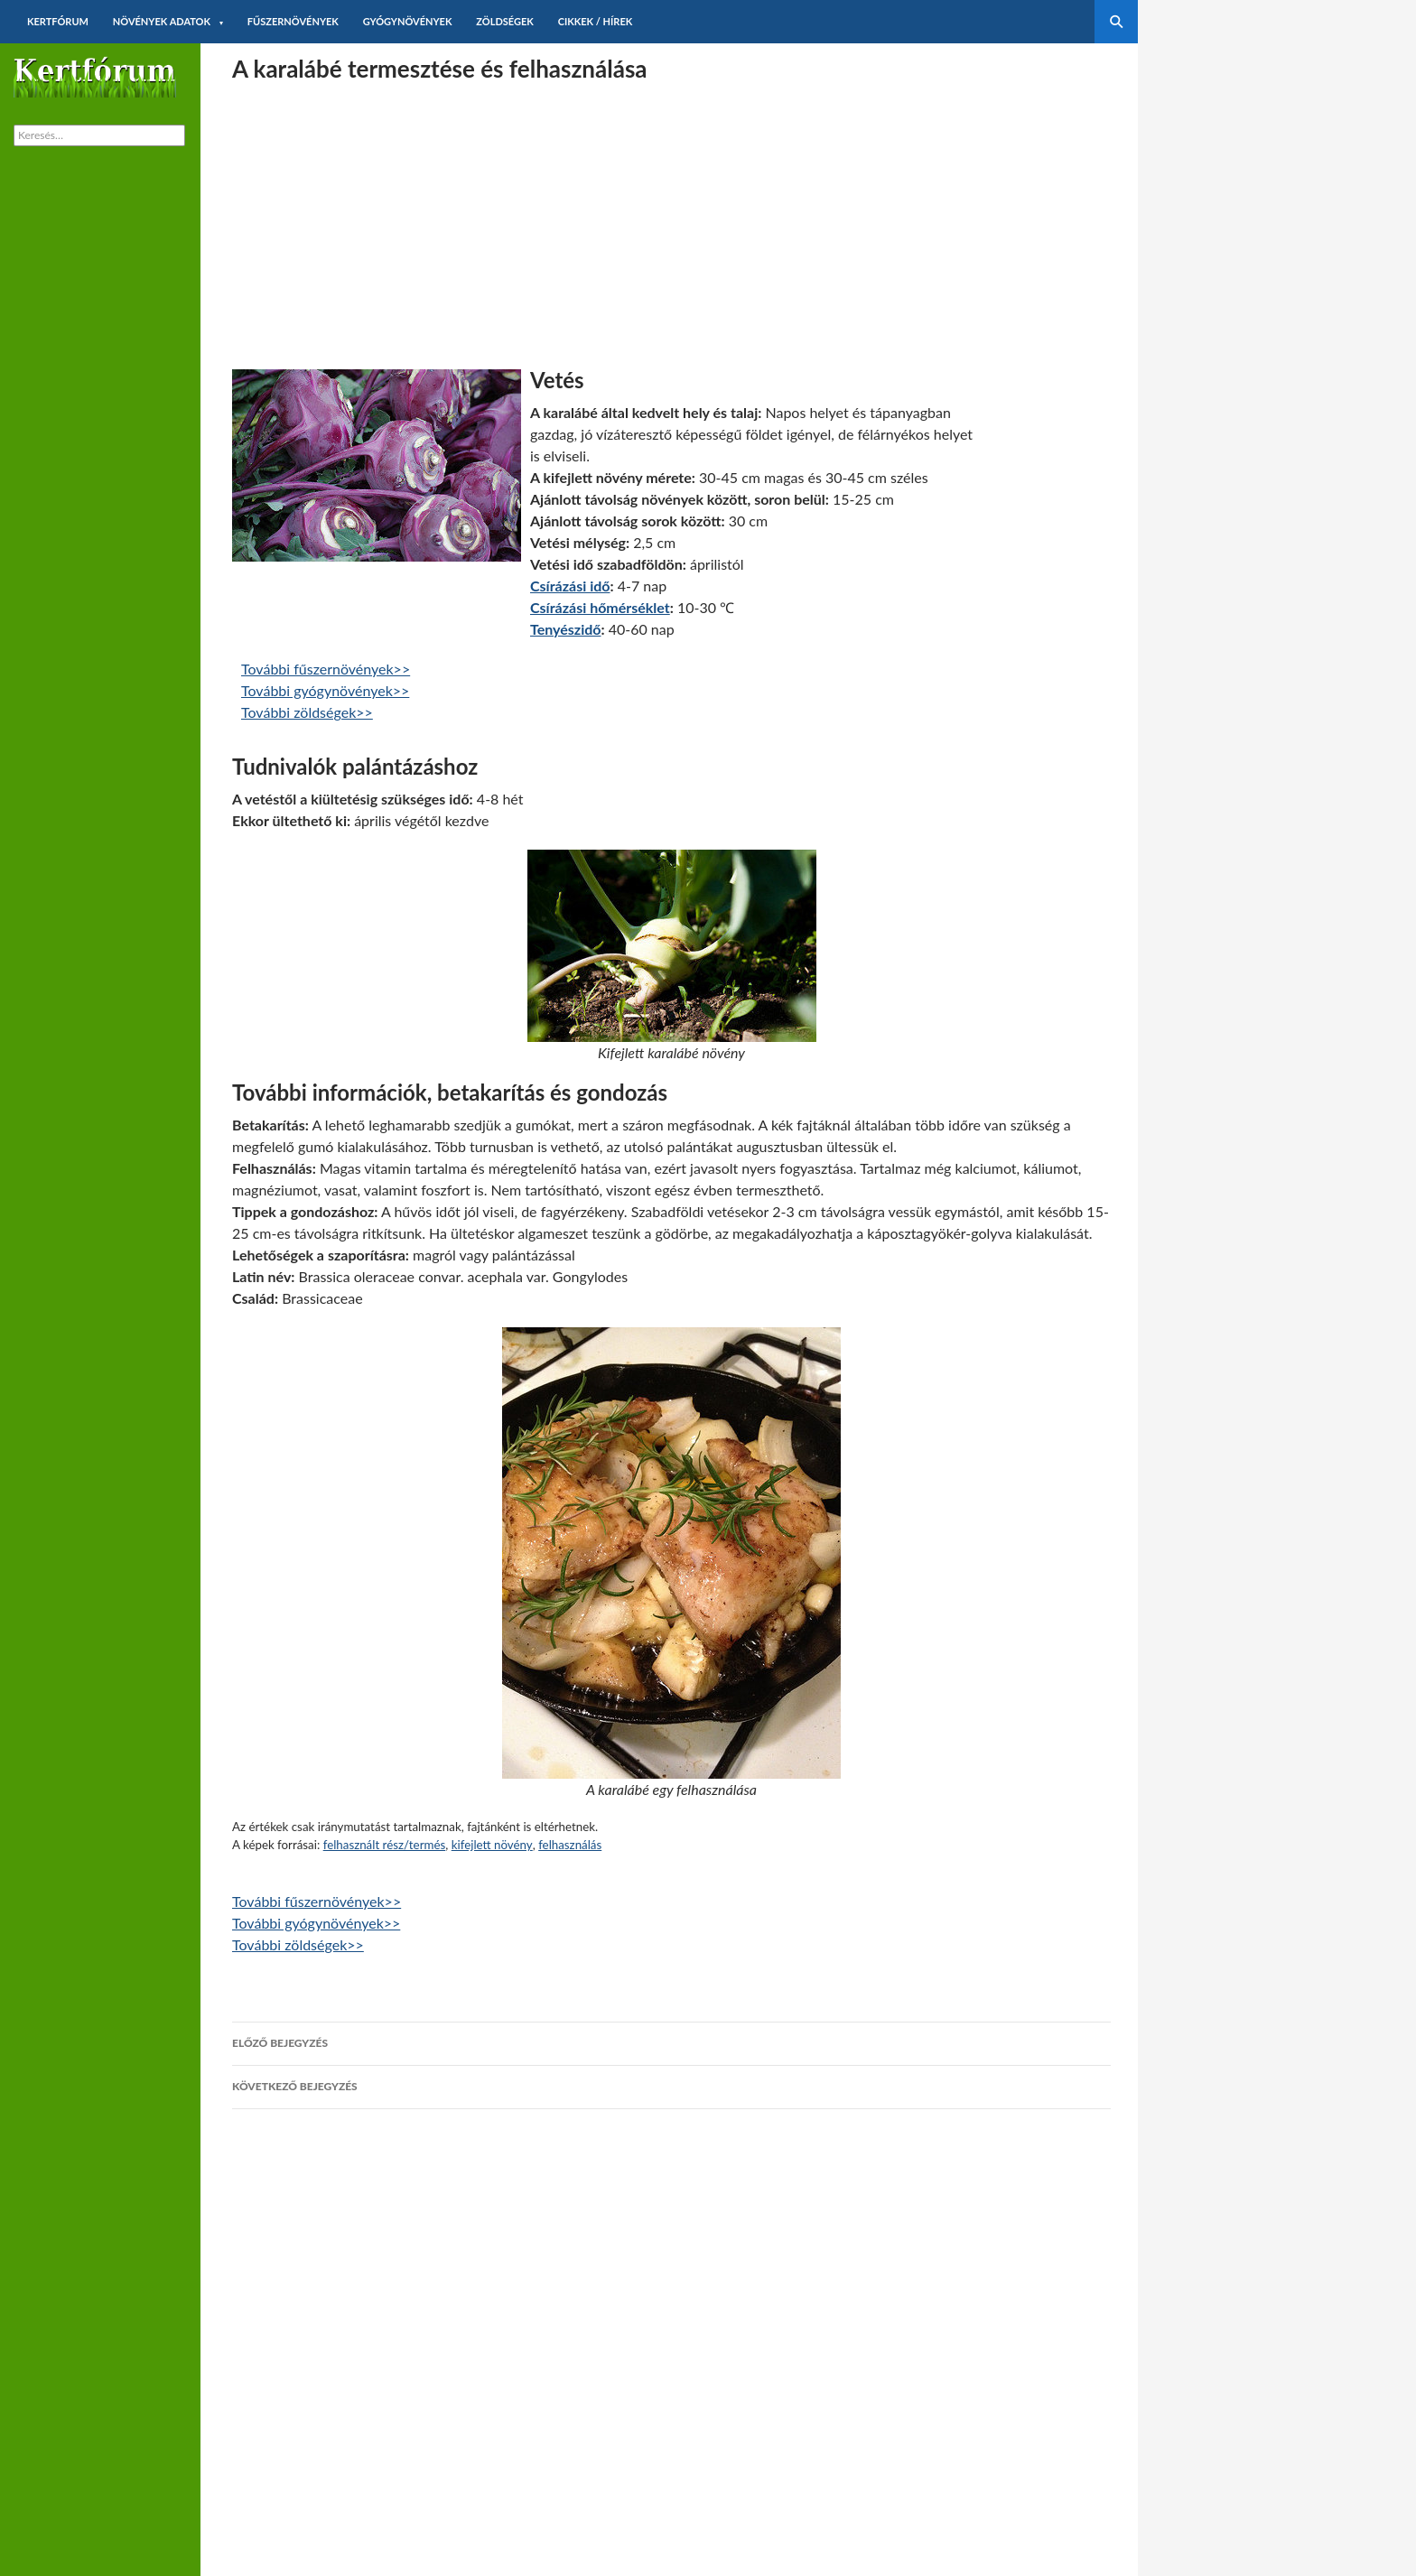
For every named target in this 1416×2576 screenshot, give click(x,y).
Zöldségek (505, 21)
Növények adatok (161, 21)
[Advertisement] (671, 215)
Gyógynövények (407, 21)
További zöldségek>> (307, 712)
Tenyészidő (565, 628)
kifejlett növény (492, 1844)
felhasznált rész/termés (384, 1844)
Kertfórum (57, 21)
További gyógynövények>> (325, 690)
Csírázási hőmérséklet (600, 607)
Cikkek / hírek (595, 21)
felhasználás (569, 1844)
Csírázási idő (570, 585)
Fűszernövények (293, 21)
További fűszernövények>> (325, 668)
